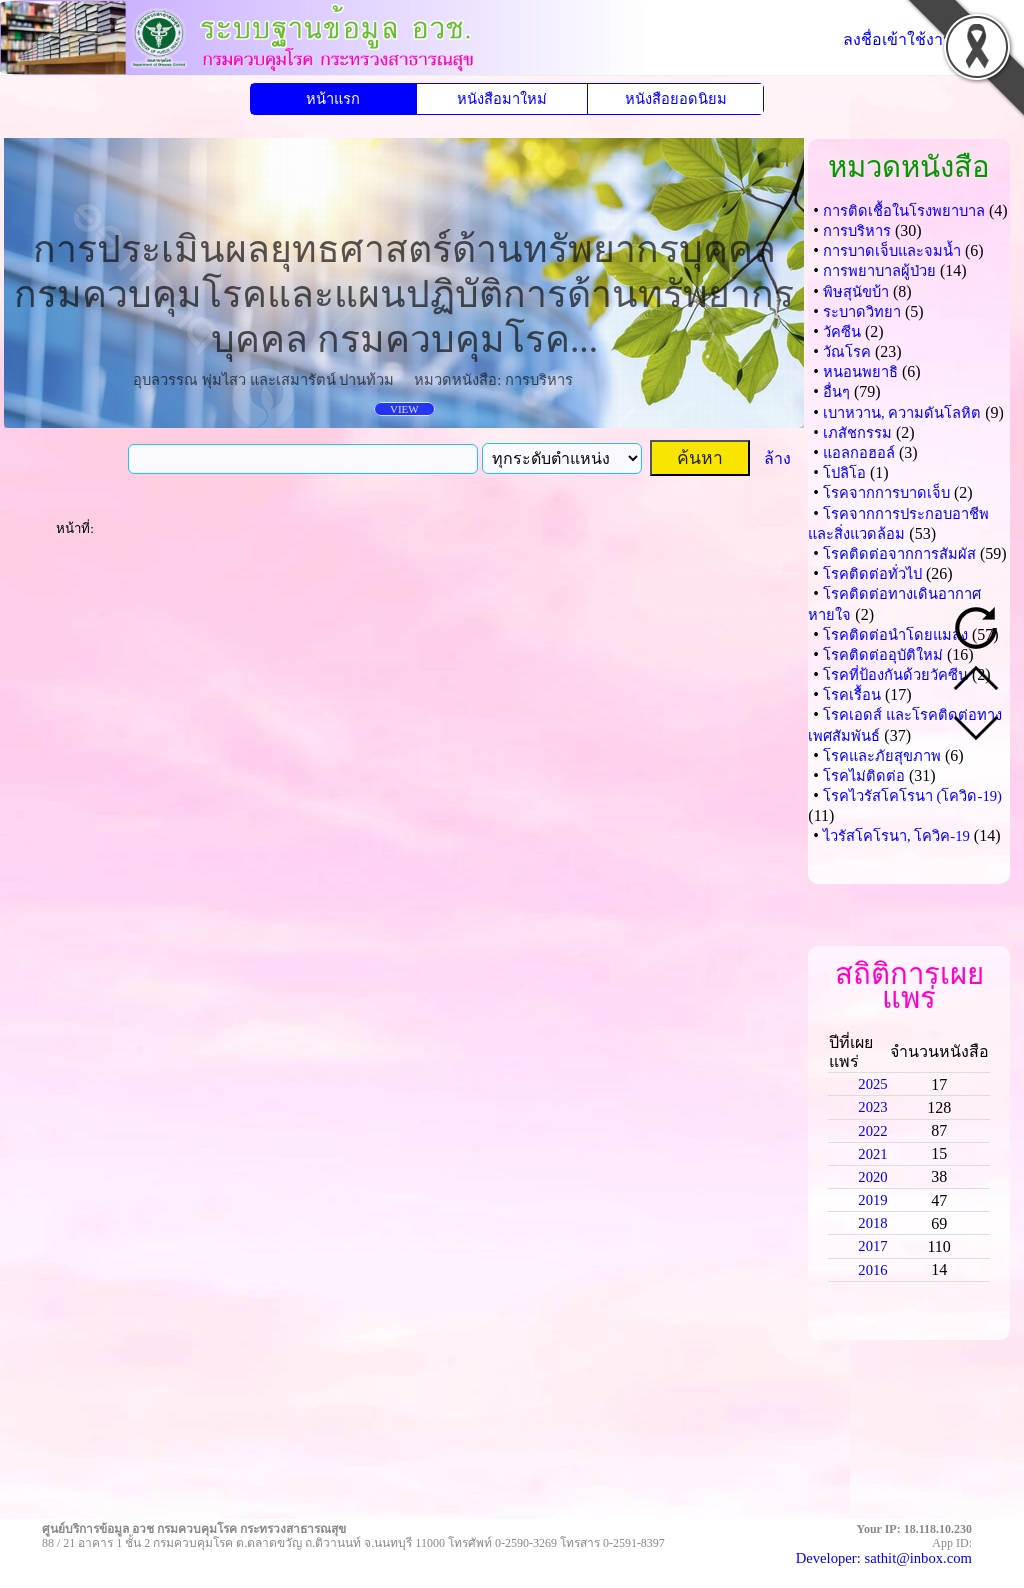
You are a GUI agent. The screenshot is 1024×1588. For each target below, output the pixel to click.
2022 (872, 1131)
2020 (872, 1177)
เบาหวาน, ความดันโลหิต (902, 413)
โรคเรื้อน (852, 695)
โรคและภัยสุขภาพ (882, 756)
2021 (872, 1154)
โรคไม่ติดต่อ (864, 776)
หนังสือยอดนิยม (676, 99)
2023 (872, 1107)
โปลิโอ (844, 473)
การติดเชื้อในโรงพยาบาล (904, 211)
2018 (872, 1223)
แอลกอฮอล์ (859, 453)
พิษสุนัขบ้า (856, 292)
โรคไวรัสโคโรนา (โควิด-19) (912, 796)
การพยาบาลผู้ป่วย (879, 271)
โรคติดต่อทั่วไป (872, 574)
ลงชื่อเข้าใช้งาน (898, 39)
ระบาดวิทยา (862, 312)
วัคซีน (842, 332)
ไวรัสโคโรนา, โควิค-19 (896, 836)
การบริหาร (857, 231)
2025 (872, 1084)
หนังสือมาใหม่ (502, 99)
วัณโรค (847, 352)
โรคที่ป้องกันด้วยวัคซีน (895, 675)
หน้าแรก (333, 99)
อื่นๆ (836, 392)
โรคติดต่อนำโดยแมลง (895, 635)
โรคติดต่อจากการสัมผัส (899, 554)
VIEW (404, 409)
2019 (872, 1200)
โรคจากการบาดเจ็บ (886, 493)
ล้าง (777, 458)
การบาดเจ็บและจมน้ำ (892, 251)
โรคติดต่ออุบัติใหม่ (883, 655)
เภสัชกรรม (857, 433)
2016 (872, 1270)
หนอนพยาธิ (860, 372)
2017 (872, 1246)
